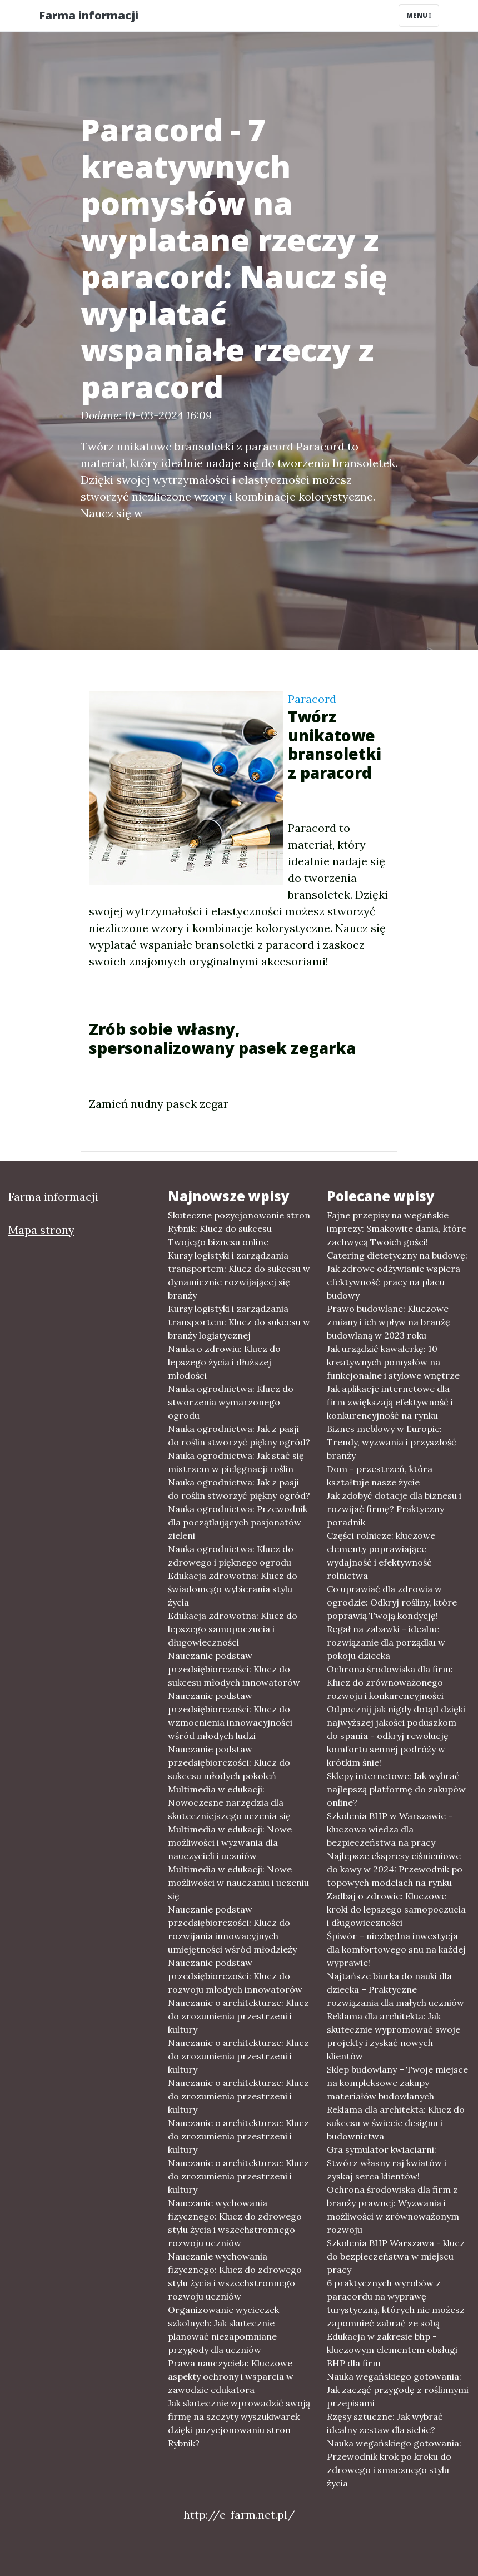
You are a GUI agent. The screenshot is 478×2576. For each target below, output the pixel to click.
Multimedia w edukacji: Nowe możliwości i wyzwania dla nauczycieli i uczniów (230, 1842)
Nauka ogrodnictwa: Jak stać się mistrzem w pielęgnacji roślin (236, 1462)
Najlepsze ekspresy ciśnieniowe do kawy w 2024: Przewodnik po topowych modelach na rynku (394, 1869)
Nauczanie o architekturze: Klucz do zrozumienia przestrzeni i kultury (238, 2016)
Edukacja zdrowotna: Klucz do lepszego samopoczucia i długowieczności (232, 1629)
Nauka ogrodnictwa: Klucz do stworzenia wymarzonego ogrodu (230, 1402)
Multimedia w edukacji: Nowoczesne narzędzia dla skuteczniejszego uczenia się (229, 1802)
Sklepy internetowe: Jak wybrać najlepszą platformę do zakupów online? (396, 1789)
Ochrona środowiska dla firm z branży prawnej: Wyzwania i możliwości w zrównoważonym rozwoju (393, 2209)
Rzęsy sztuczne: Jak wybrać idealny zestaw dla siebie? (385, 2423)
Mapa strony (41, 1230)
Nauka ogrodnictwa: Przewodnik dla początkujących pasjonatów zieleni (237, 1522)
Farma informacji (88, 15)
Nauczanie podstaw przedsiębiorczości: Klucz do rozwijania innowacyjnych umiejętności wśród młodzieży (232, 1929)
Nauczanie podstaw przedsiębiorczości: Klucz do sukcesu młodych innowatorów (234, 1669)
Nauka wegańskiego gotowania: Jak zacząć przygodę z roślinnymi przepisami (398, 2390)
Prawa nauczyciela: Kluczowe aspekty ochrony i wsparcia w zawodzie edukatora (230, 2376)
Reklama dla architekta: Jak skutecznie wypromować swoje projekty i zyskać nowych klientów (393, 2036)
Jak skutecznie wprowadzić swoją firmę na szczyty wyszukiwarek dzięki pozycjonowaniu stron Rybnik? (239, 2423)
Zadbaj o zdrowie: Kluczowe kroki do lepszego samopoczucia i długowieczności (396, 1909)
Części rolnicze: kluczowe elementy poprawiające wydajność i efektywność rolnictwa (381, 1555)
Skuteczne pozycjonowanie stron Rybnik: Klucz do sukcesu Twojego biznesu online (239, 1228)
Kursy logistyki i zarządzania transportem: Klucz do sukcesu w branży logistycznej (239, 1322)
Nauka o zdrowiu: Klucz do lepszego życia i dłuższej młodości (224, 1362)
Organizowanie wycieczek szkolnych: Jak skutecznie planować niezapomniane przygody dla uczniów (223, 2329)
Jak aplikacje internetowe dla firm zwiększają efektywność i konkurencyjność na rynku (390, 1402)
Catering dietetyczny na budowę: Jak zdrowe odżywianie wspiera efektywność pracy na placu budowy (397, 1275)
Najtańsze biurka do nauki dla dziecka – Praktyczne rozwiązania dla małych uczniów (395, 1989)
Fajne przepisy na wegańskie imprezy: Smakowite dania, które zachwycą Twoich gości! (396, 1228)
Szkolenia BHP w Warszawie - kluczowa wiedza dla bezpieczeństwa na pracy (389, 1829)
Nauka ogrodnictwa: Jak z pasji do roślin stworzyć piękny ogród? (239, 1435)
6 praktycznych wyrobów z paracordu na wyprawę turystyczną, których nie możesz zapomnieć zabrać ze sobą (396, 2303)
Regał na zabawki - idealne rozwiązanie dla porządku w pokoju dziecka (386, 1642)
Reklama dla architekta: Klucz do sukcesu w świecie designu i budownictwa (396, 2123)
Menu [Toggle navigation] (418, 15)
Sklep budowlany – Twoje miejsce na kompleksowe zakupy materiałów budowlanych (397, 2083)
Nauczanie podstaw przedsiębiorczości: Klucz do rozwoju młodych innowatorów (235, 1976)
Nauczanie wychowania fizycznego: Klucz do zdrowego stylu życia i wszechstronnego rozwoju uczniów (235, 2222)
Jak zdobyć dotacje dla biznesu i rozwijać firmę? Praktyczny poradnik (394, 1509)
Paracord (312, 699)
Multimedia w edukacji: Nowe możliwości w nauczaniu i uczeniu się (238, 1882)
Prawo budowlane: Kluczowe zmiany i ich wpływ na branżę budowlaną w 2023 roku (388, 1322)
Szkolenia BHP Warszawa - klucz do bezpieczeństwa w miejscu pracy (396, 2256)
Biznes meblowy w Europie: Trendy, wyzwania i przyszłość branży (391, 1442)
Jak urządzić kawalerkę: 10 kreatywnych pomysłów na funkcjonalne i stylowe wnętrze (393, 1362)
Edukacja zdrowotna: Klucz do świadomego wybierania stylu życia (232, 1589)
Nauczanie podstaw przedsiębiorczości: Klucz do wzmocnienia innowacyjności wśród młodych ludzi (230, 1715)
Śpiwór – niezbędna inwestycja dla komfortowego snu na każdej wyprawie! (396, 1949)
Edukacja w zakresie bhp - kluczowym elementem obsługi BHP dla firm (392, 2350)
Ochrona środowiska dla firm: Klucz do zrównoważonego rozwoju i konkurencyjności (390, 1682)
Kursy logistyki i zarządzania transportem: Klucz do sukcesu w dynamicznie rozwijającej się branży (239, 1275)
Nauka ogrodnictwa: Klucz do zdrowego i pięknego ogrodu (230, 1555)
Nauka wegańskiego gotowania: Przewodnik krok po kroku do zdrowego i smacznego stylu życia (394, 2463)
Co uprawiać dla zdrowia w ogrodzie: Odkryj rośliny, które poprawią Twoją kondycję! (392, 1602)
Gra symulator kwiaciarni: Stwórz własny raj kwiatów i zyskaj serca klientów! (386, 2163)
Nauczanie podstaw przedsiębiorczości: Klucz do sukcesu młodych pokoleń (229, 1762)
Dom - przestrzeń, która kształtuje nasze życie (379, 1475)
